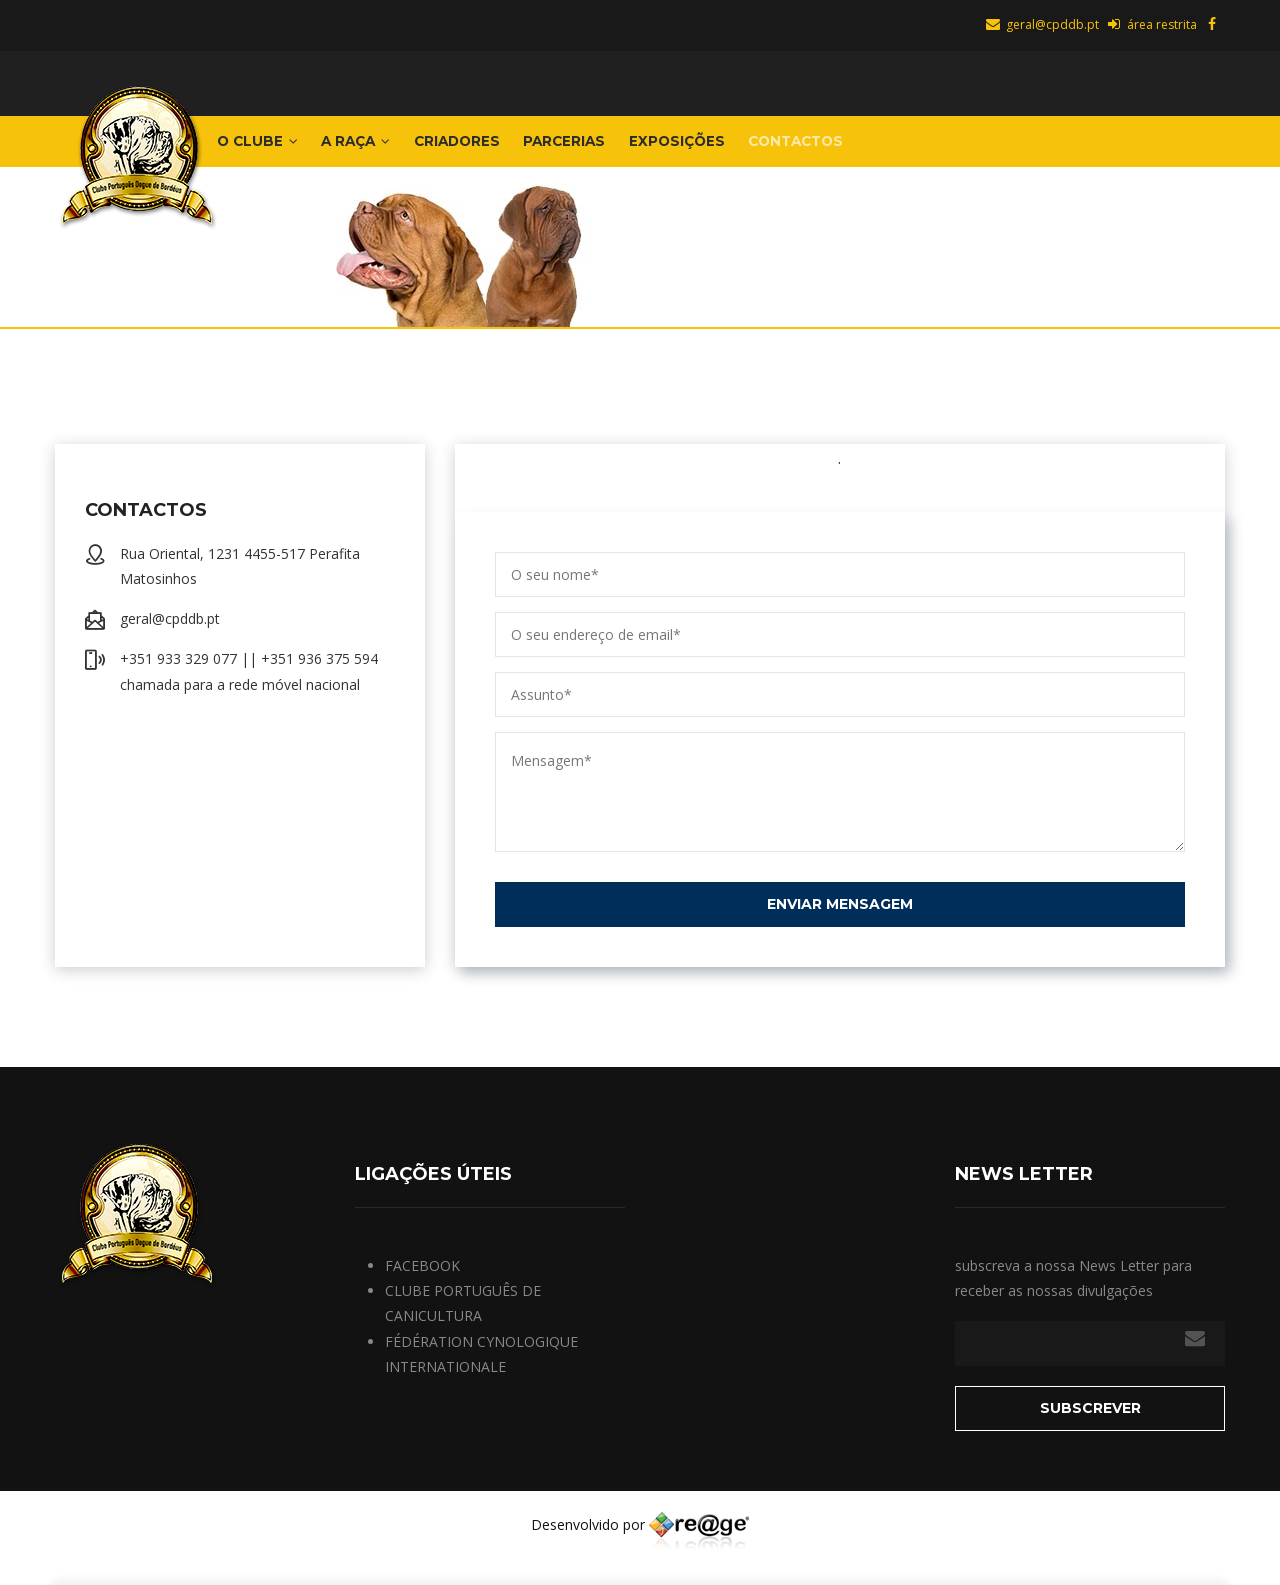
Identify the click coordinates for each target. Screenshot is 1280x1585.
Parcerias (619, 148)
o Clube (264, 148)
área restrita (1150, 24)
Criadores (496, 148)
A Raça (378, 148)
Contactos (884, 148)
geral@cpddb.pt (1041, 24)
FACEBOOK (422, 1280)
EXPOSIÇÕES (747, 148)
